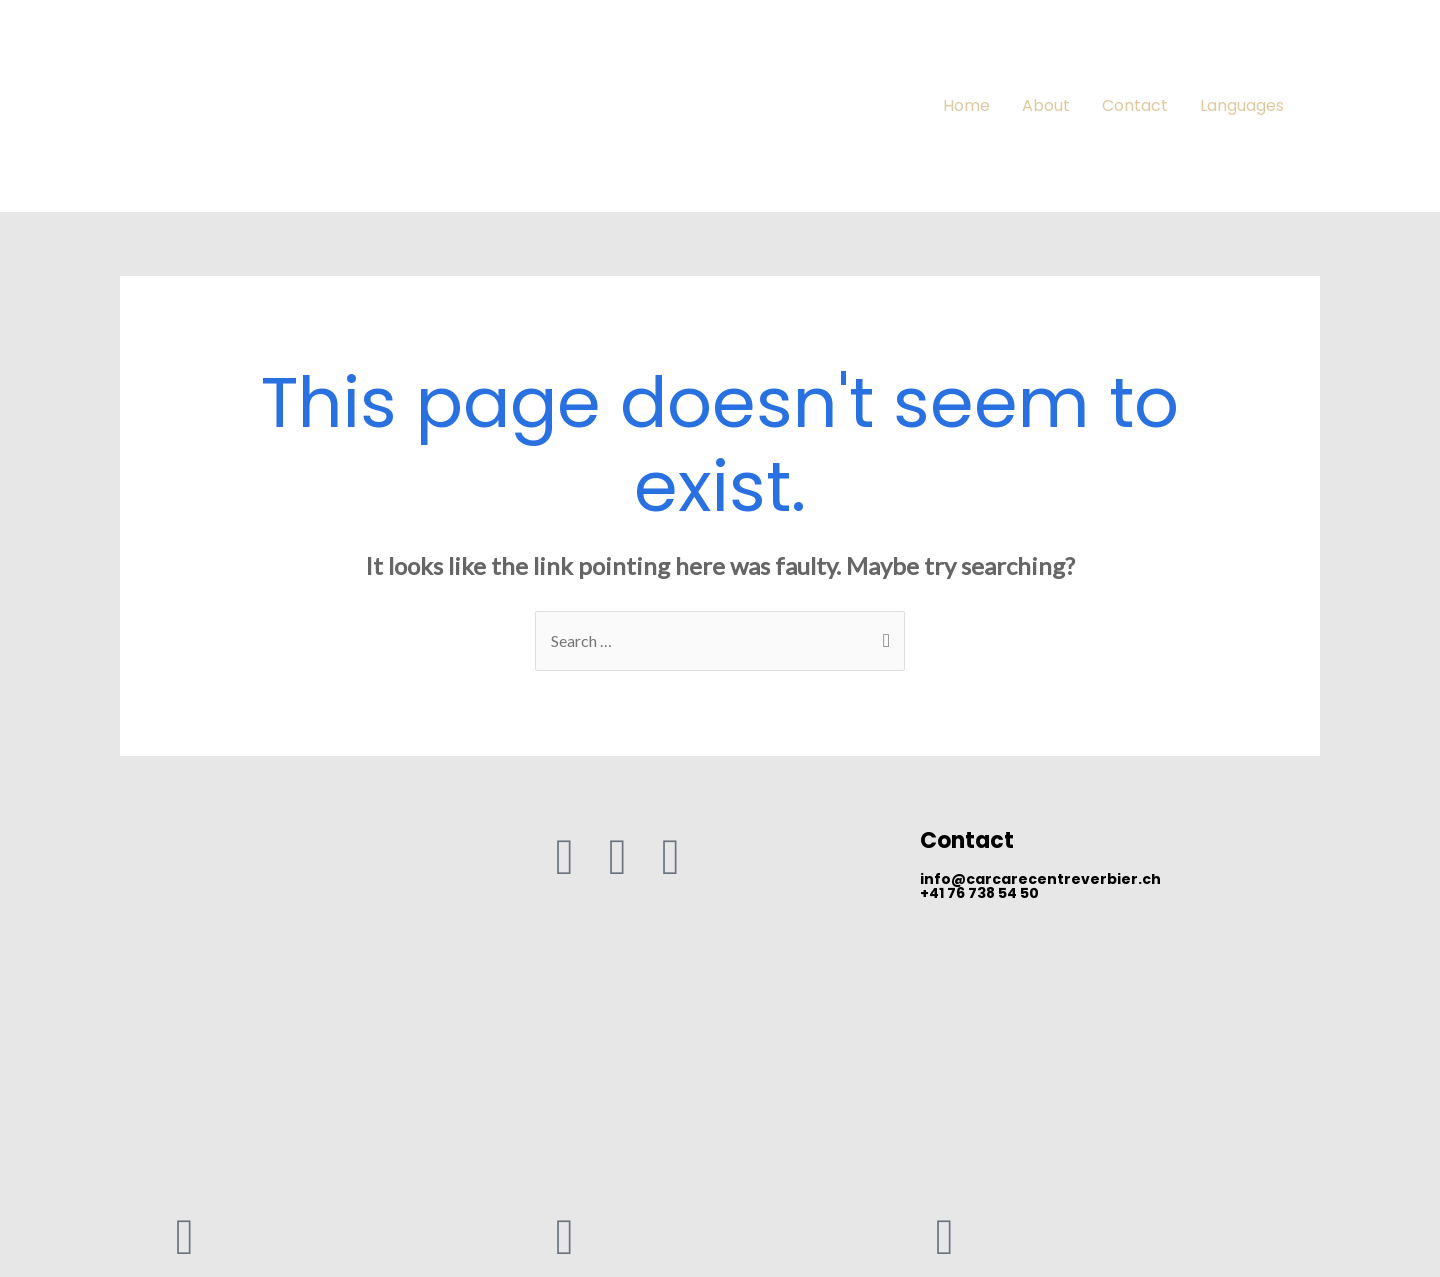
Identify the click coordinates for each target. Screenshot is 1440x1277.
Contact (1135, 105)
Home (966, 105)
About (1046, 105)
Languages (1242, 105)
